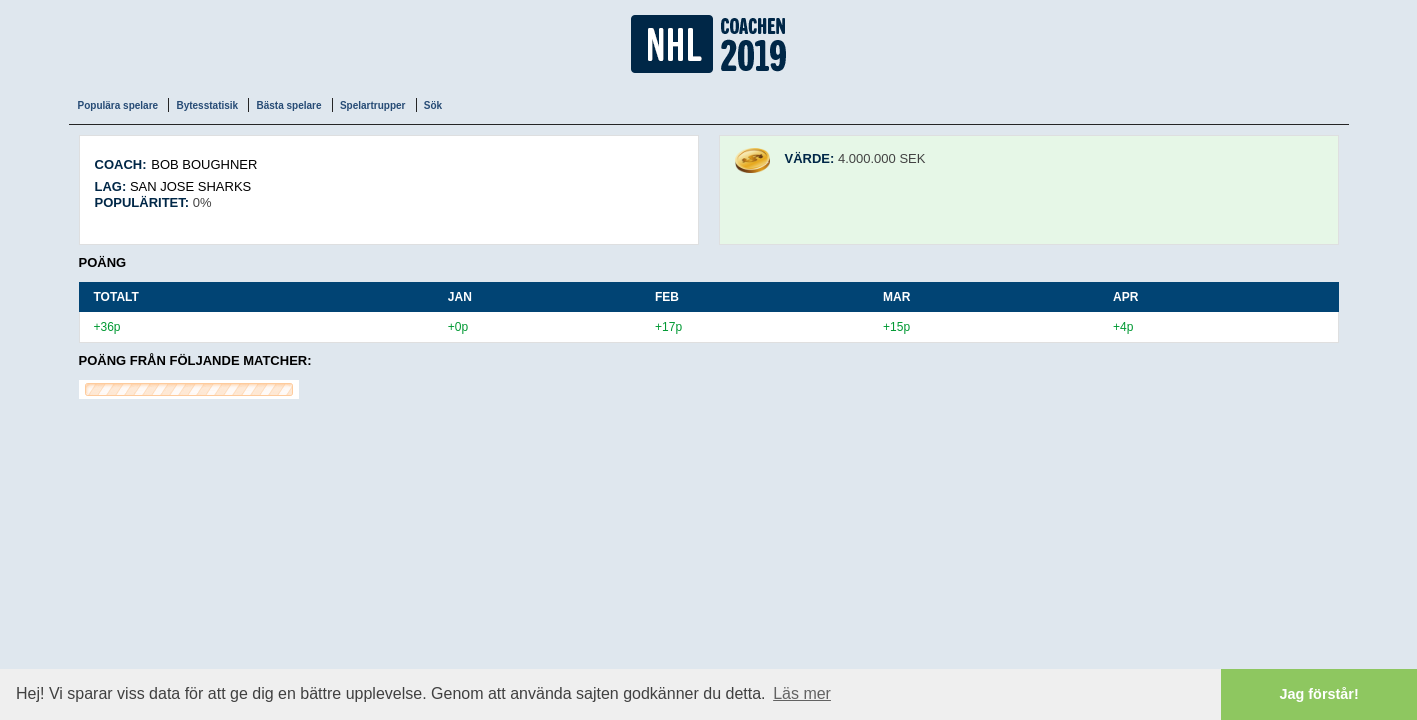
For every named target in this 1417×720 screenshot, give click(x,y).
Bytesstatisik (207, 105)
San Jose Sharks (190, 186)
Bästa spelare (288, 105)
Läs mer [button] (802, 693)
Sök (433, 105)
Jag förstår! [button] (1319, 694)
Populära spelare (118, 105)
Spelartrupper (373, 105)
